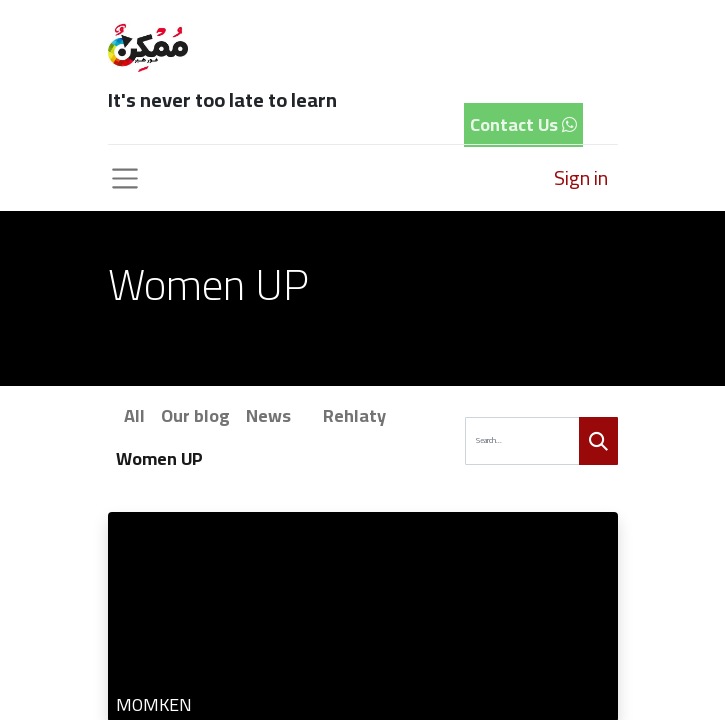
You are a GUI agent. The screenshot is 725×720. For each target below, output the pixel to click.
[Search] (598, 441)
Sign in (581, 177)
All (134, 415)
